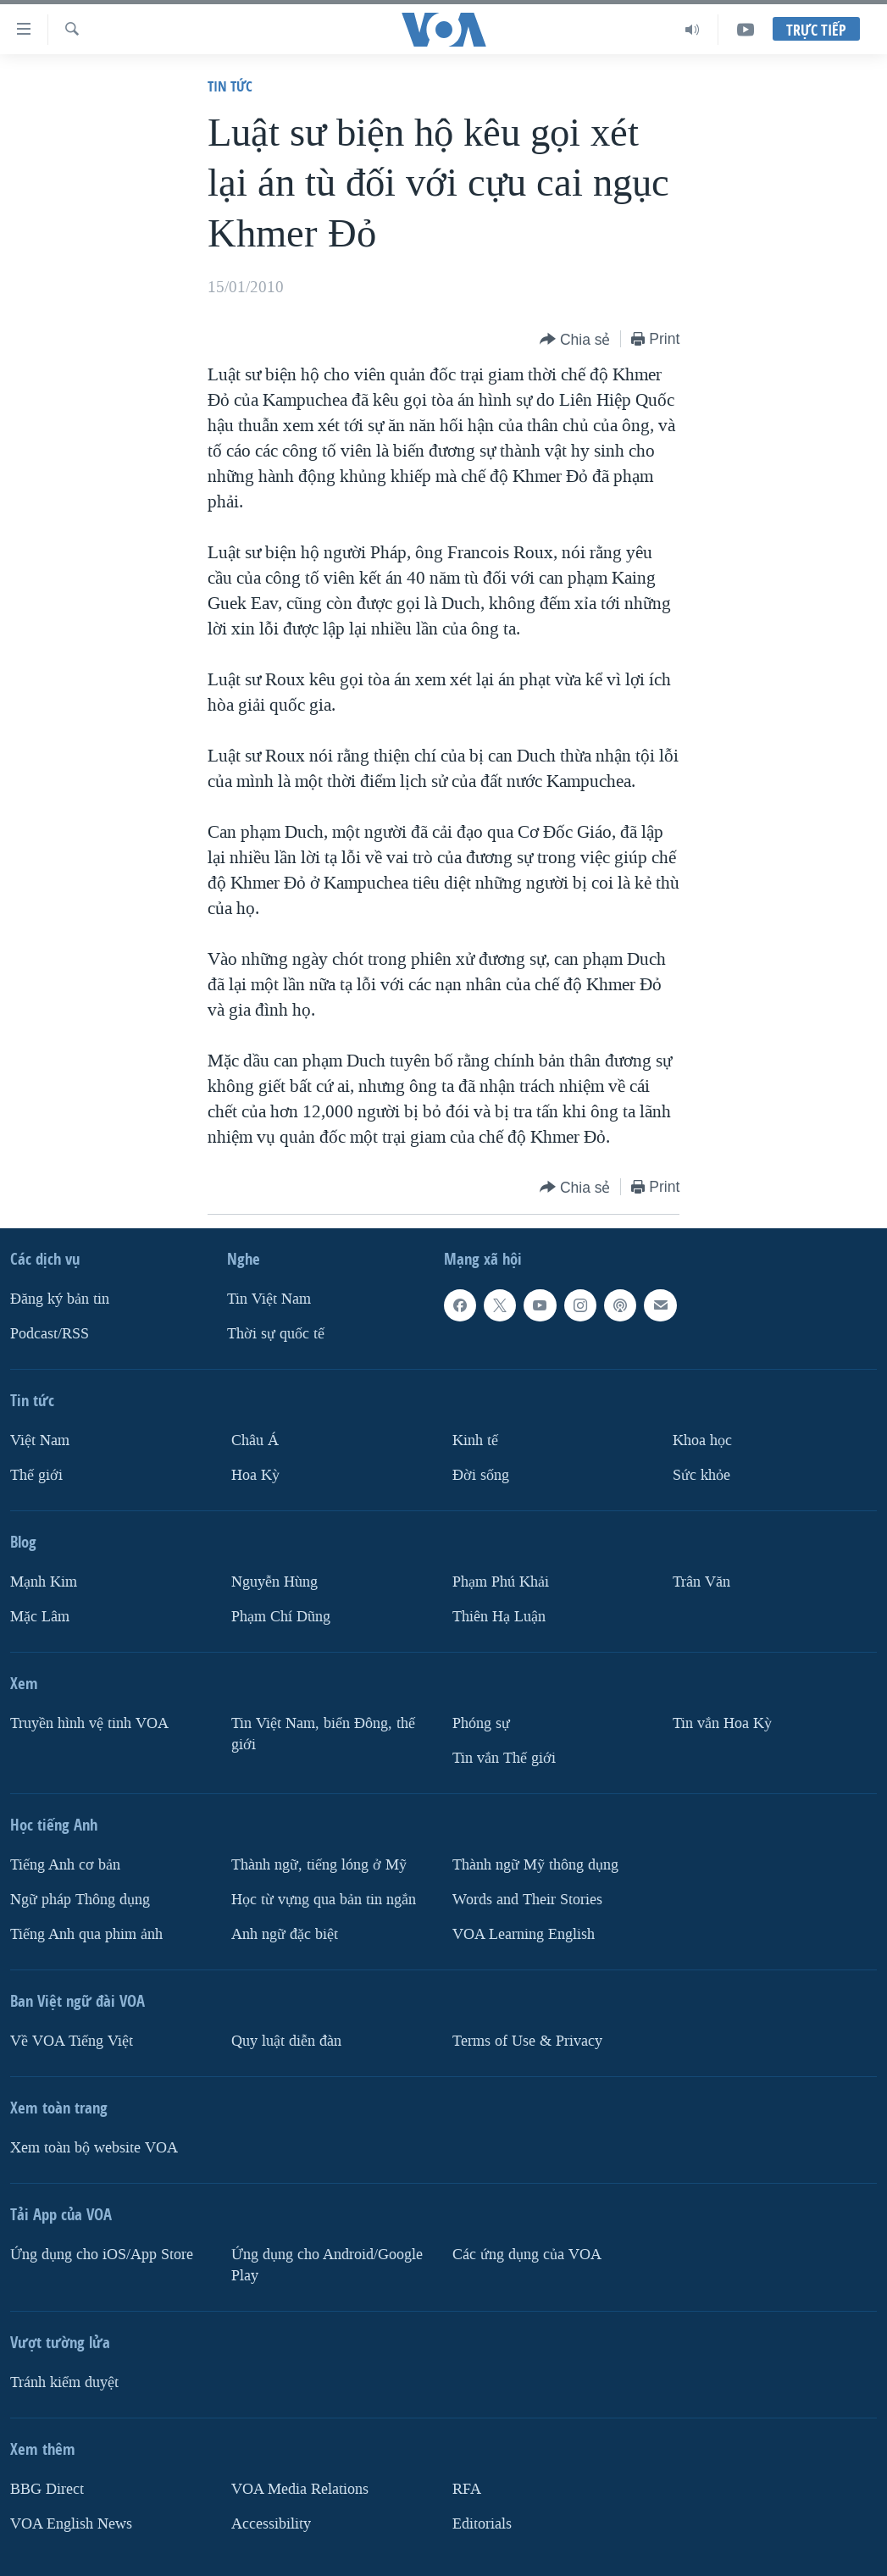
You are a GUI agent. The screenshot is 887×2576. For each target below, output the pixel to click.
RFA (466, 2489)
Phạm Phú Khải (500, 1582)
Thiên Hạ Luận (499, 1616)
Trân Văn (701, 1582)
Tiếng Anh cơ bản (65, 1865)
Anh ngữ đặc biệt (284, 1934)
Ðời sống (480, 1475)
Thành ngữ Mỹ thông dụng (535, 1865)
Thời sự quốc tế (275, 1333)
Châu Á (255, 1440)
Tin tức (230, 86)
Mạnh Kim (43, 1582)
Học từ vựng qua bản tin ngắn (323, 1899)
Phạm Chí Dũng (280, 1616)
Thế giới (36, 1475)
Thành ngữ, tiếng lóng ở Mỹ (319, 1865)
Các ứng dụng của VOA (526, 2254)
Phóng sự (481, 1723)
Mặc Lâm (39, 1616)
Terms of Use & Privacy (527, 2041)
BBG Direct (47, 2489)
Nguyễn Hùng (274, 1582)
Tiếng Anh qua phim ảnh (86, 1934)
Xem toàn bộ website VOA (94, 2148)
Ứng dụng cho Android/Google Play (327, 2265)
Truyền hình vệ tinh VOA (89, 1723)
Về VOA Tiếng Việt (71, 2041)
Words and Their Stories (527, 1899)
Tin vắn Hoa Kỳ (722, 1723)
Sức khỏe (701, 1475)
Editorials (482, 2524)
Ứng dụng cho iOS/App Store (101, 2254)
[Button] (575, 340)
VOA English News (71, 2524)
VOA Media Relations (300, 2489)
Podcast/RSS (49, 1333)
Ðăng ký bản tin (59, 1299)
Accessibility (271, 2524)
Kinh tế (475, 1440)
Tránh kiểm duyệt (64, 2382)
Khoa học (702, 1440)
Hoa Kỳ (255, 1475)
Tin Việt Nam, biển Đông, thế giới (323, 1734)
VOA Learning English (523, 1934)
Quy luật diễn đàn (286, 2041)
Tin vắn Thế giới (504, 1758)
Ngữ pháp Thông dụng (80, 1899)
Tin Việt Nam (269, 1299)
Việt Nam (39, 1440)
